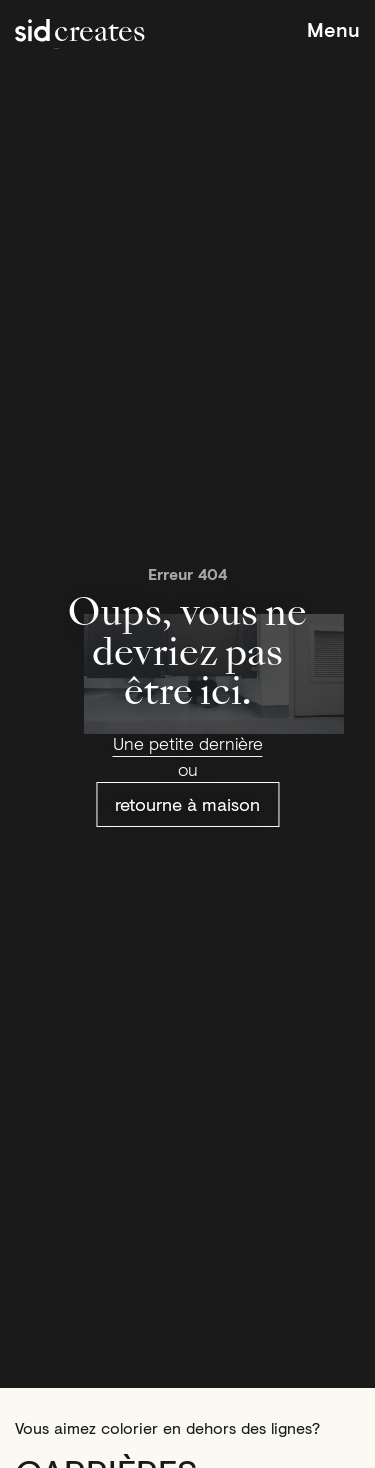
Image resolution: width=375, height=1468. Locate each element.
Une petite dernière (188, 743)
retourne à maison (187, 804)
